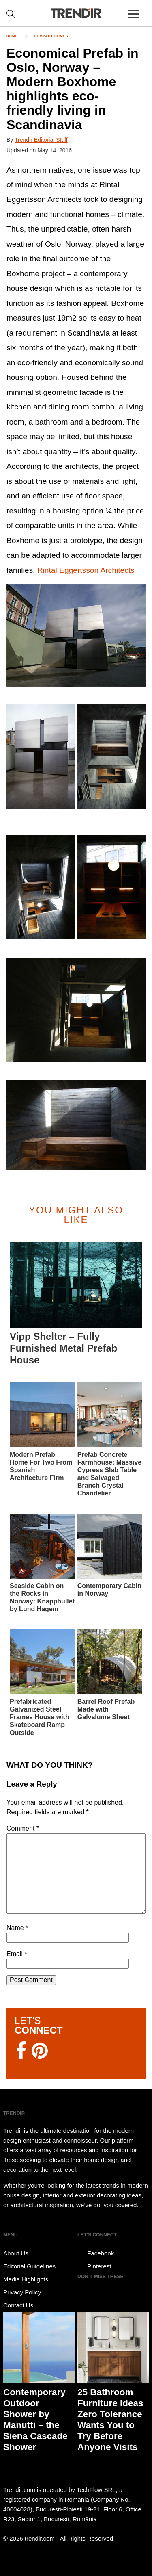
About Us (15, 2253)
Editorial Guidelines (29, 2266)
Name (17, 1927)
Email (16, 1953)
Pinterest (94, 2266)
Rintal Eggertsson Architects (86, 570)
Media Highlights (25, 2279)
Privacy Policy (22, 2292)
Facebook (95, 2253)
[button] (76, 635)
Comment (22, 1828)
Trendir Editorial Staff (41, 139)
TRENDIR (76, 13)
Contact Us (18, 2305)
